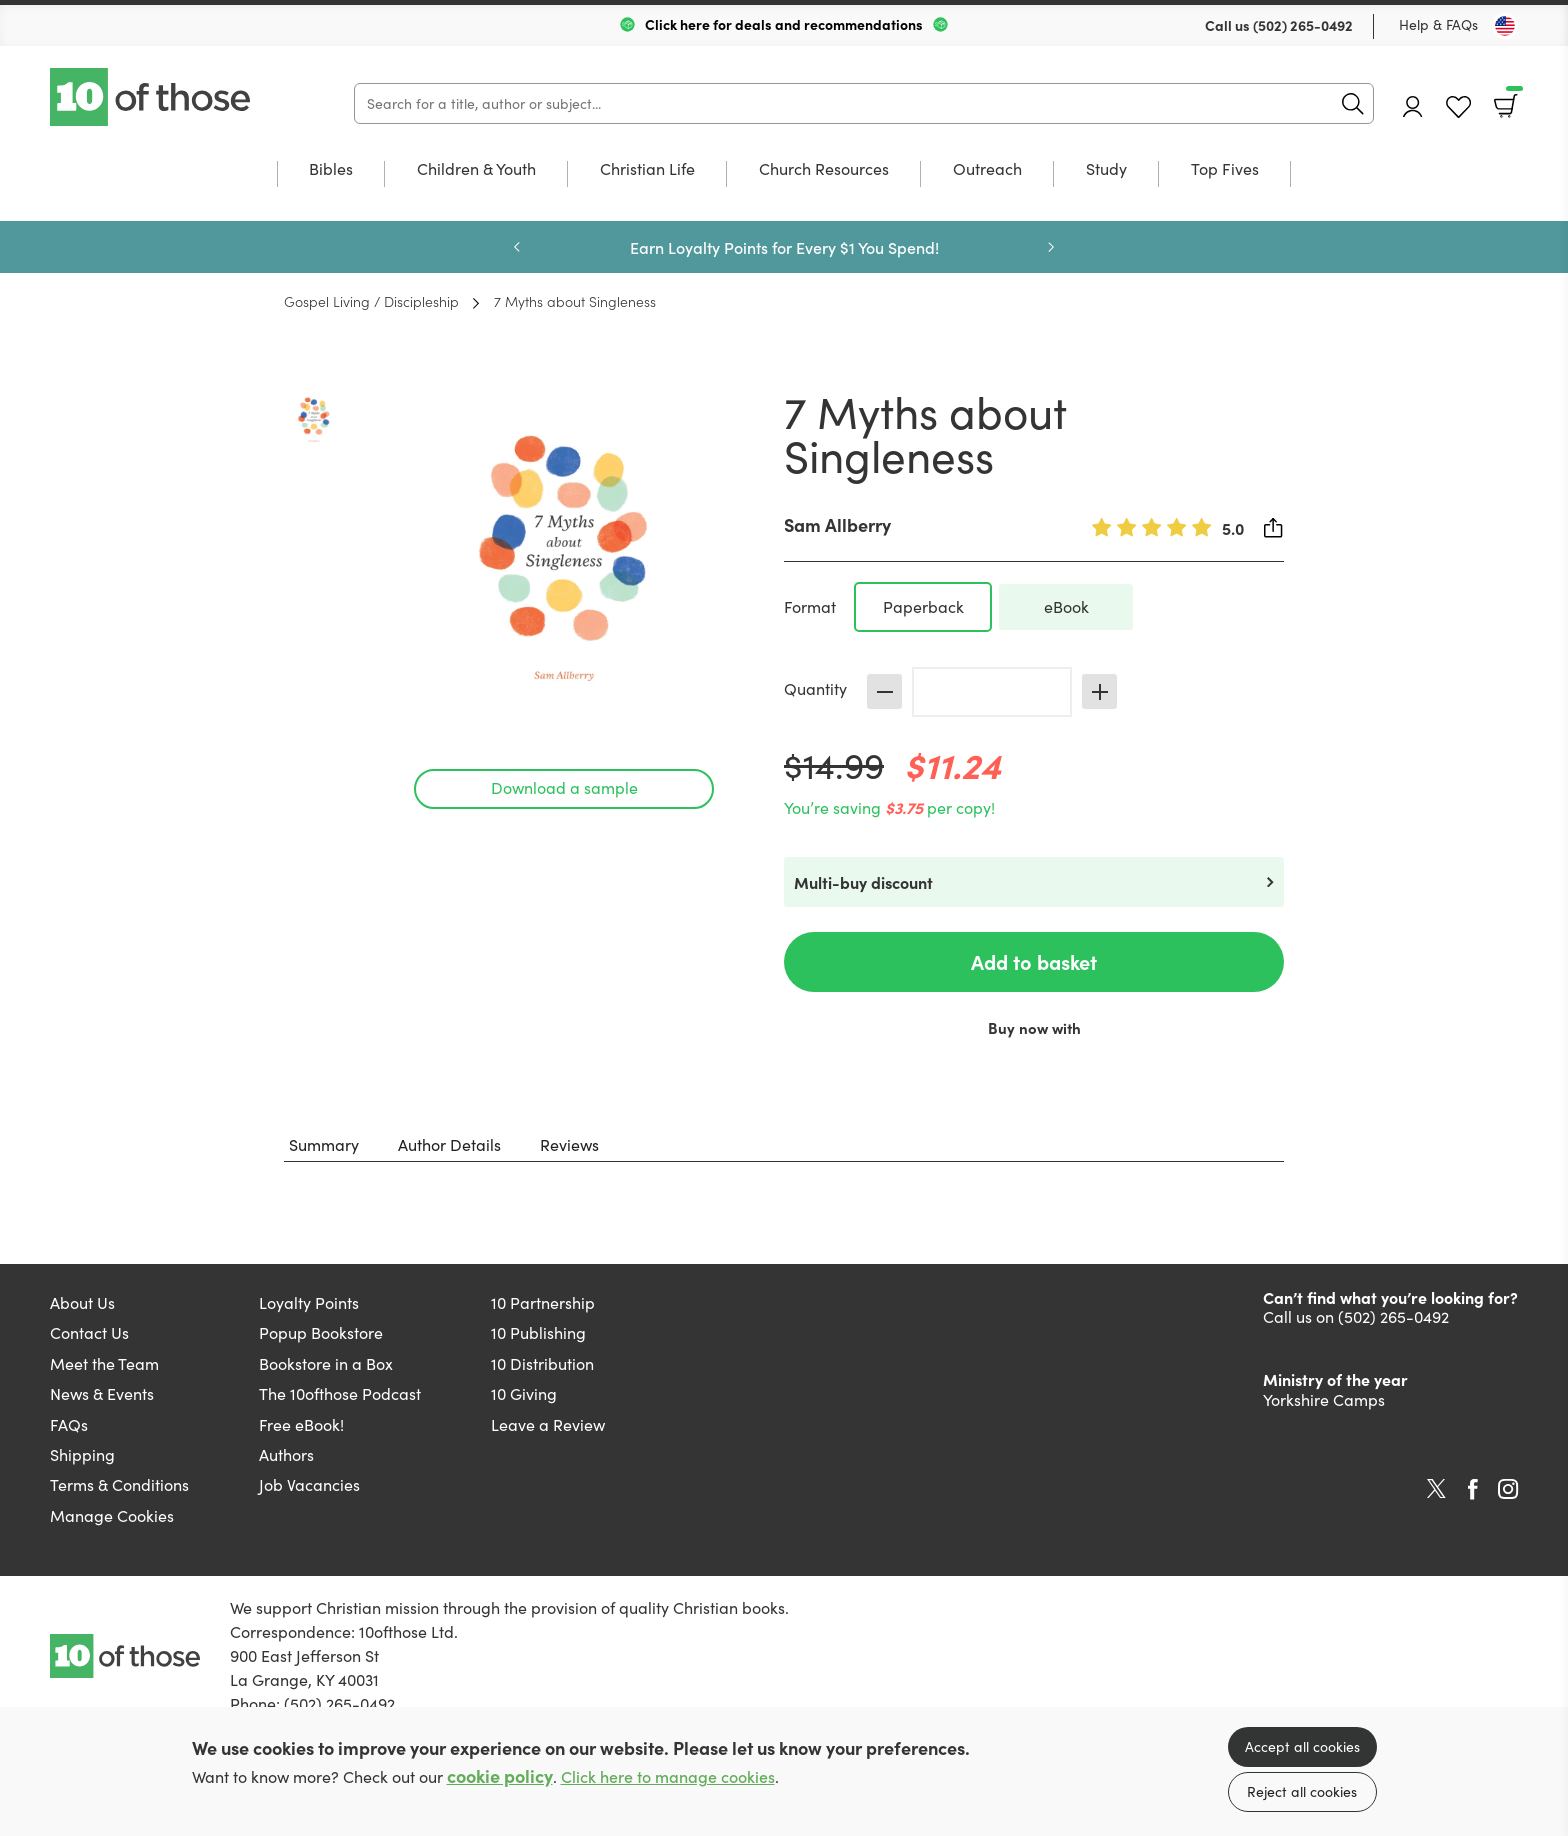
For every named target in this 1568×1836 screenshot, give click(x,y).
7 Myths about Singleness (575, 301)
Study (1106, 170)
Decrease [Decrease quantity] (884, 691)
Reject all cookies (1302, 1791)
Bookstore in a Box (326, 1363)
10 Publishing (538, 1332)
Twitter (1436, 1489)
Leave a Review (548, 1424)
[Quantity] (992, 692)
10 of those (152, 97)
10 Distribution (542, 1363)
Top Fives (1225, 170)
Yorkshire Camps (1324, 1399)
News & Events (102, 1393)
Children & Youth (476, 170)
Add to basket (1034, 961)
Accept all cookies (1302, 1746)
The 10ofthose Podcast (340, 1393)
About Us (82, 1302)
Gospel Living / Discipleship (371, 301)
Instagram (1508, 1489)
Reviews (569, 1144)
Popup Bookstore (321, 1332)
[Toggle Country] (1505, 26)
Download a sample (564, 787)
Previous (517, 247)
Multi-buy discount (863, 882)
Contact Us (89, 1332)
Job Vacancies (309, 1484)
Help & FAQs (1438, 24)
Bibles (331, 170)
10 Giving (524, 1393)
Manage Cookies (112, 1515)
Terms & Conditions (119, 1484)
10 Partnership (543, 1302)
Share (1274, 528)
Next (1051, 247)
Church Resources (824, 170)
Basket (1512, 99)
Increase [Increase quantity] (1099, 691)
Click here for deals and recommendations (784, 24)
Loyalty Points (309, 1302)
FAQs (69, 1424)
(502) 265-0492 (1303, 25)
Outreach (987, 170)
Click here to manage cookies (668, 1776)
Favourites (1458, 107)
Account (1413, 106)
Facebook (1473, 1489)
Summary (324, 1144)
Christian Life (647, 170)
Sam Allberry (837, 524)
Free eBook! (301, 1424)
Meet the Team (104, 1363)
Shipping (82, 1454)
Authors (286, 1454)
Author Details (449, 1144)
